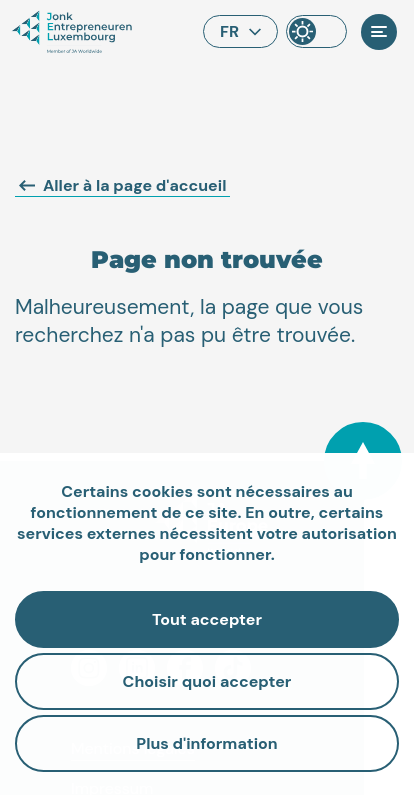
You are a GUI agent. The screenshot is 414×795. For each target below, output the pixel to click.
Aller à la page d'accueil (122, 185)
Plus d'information (206, 743)
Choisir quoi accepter (207, 681)
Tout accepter (207, 619)
